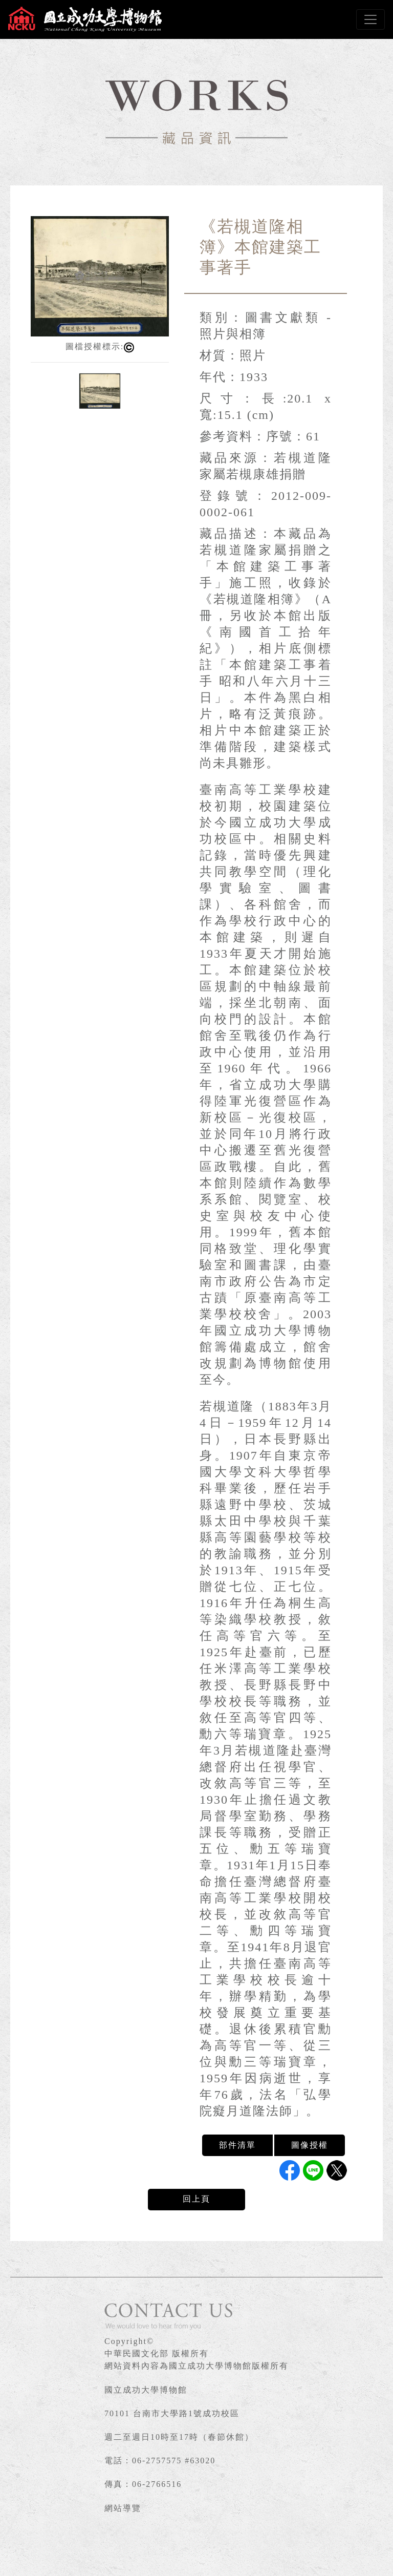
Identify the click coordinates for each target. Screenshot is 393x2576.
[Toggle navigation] (370, 19)
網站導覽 (122, 2508)
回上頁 (196, 2198)
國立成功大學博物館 (145, 2389)
